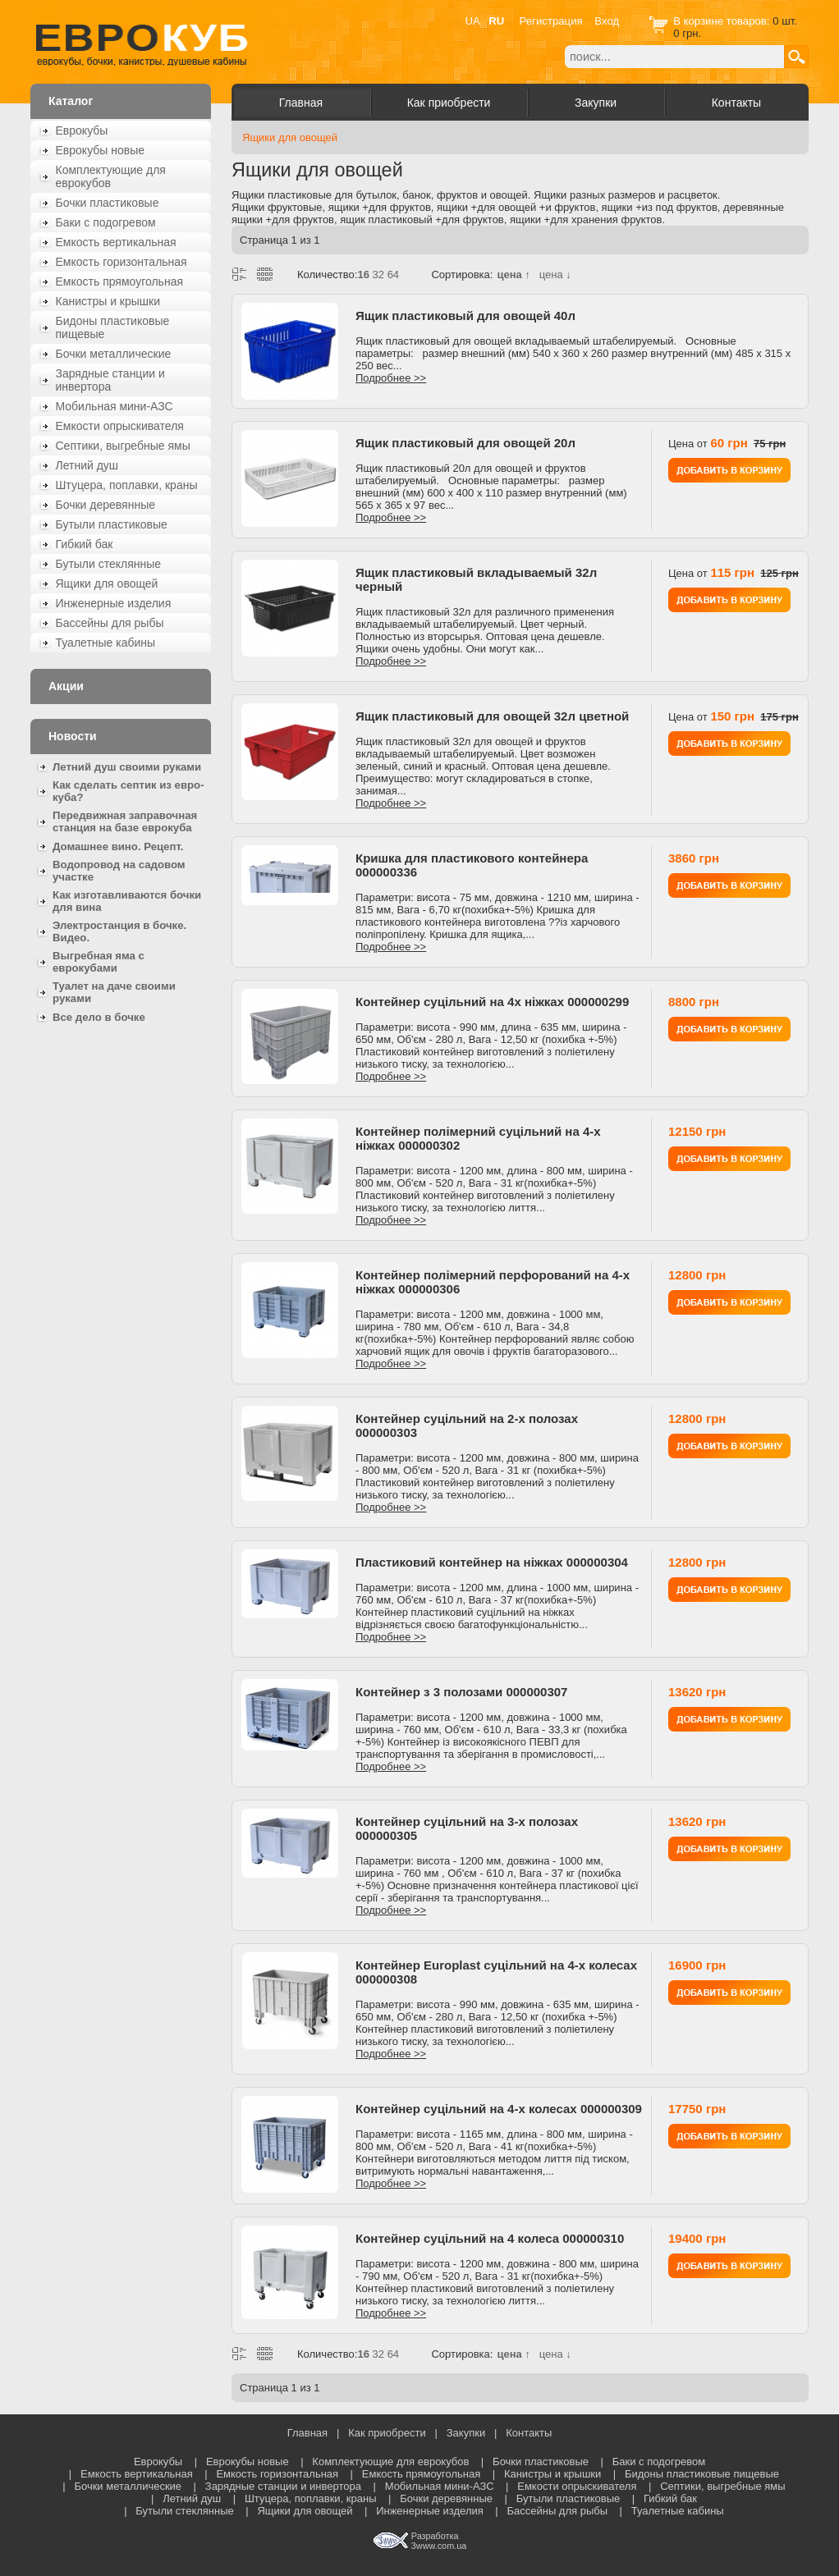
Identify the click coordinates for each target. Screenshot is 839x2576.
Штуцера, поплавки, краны (127, 485)
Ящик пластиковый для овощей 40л (465, 316)
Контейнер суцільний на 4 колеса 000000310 (489, 2238)
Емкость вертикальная (116, 242)
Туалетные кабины (106, 642)
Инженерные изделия (114, 603)
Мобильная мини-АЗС (114, 406)
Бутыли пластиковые (111, 524)
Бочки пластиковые (107, 202)
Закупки (596, 102)
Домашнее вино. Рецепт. (118, 846)
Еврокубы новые (100, 150)
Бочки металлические (114, 353)
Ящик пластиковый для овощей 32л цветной (492, 716)
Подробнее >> (390, 378)
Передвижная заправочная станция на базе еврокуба (125, 821)
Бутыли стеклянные (109, 563)
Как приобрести (449, 102)
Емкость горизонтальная (121, 261)
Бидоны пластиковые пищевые (113, 327)
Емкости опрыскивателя (120, 425)
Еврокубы (82, 130)
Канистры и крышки (108, 301)
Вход (606, 21)
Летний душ (87, 465)
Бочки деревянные (106, 504)
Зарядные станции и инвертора (110, 380)
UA (472, 21)
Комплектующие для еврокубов (111, 176)
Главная (301, 102)
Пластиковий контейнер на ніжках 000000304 (491, 1562)
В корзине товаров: (723, 21)
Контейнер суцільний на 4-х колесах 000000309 (498, 2109)
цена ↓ (555, 274)
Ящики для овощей (107, 583)
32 (378, 274)
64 (393, 274)
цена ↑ (513, 274)
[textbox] (674, 56)
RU (496, 21)
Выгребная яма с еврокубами (98, 961)
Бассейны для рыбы (110, 622)
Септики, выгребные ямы (123, 445)
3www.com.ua (438, 2546)
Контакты (736, 102)
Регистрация (551, 21)
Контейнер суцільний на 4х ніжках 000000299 (492, 1002)
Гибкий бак (84, 544)
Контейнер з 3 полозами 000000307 (461, 1692)
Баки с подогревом (106, 222)
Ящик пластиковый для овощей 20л (465, 443)
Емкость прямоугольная (120, 281)
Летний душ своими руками (127, 767)
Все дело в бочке (99, 1017)
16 (363, 274)
